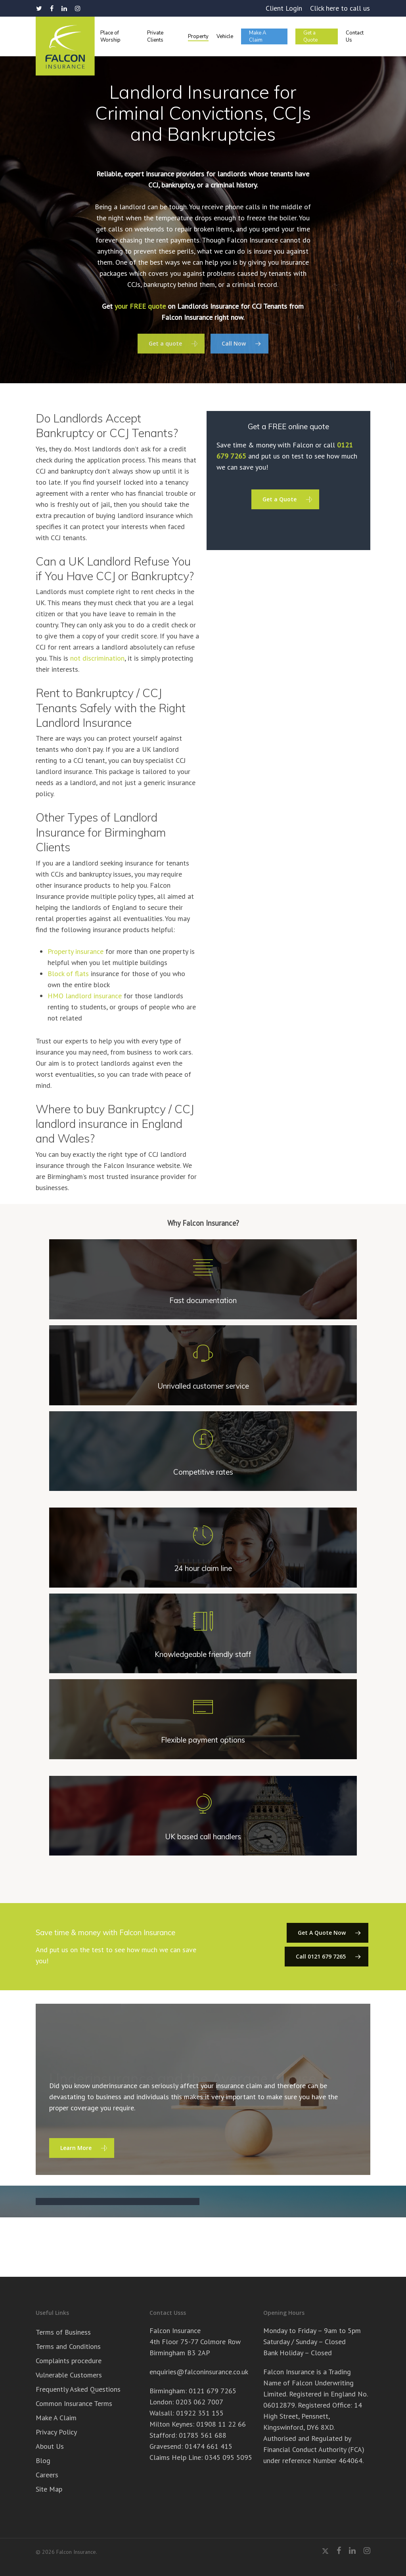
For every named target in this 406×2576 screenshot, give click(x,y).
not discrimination (97, 658)
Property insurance (75, 951)
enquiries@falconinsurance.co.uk (198, 2371)
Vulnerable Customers (69, 2374)
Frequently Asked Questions (78, 2389)
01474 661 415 (208, 2446)
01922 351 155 (200, 2412)
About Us (50, 2446)
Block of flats (68, 973)
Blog (43, 2460)
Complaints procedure (69, 2360)
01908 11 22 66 (221, 2424)
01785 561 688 (202, 2435)
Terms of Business (63, 2332)
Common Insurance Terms (74, 2403)
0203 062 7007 (199, 2401)
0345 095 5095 (228, 2457)
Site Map (49, 2489)
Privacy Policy (56, 2431)
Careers (47, 2474)
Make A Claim (56, 2417)
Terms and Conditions (68, 2346)
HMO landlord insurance (85, 995)
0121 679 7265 (212, 2390)
